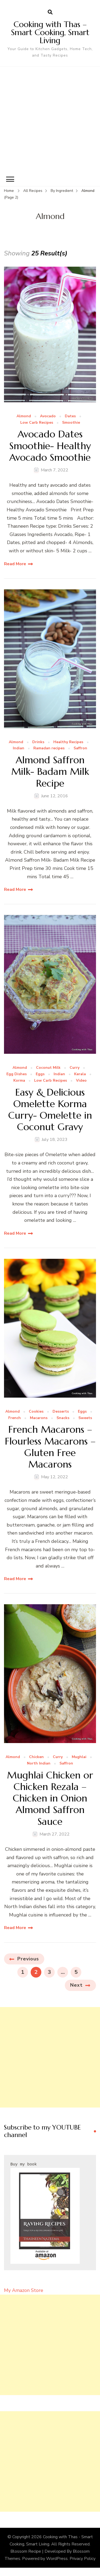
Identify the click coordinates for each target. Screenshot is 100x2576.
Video (81, 1081)
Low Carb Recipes (36, 423)
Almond (24, 416)
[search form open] (50, 12)
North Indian (38, 1764)
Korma (19, 1081)
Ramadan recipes (49, 748)
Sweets (85, 1418)
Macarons (38, 1418)
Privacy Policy (82, 2559)
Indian (18, 748)
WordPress (57, 2559)
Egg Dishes (16, 1074)
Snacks (63, 1418)
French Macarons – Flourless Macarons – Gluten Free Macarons (50, 1447)
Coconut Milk (48, 1068)
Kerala (80, 1074)
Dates (70, 416)
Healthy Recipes (68, 742)
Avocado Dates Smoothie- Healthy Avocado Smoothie (50, 445)
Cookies (36, 1412)
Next (76, 1985)
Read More (15, 564)
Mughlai (79, 1757)
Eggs (40, 1074)
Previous (28, 1959)
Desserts (61, 1412)
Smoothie (71, 423)
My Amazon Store (23, 2290)
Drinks (38, 742)
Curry (74, 1068)
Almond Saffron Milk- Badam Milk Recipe (50, 771)
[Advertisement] (50, 119)
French (14, 1418)
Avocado (48, 416)
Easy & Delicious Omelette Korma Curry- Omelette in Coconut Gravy (50, 1109)
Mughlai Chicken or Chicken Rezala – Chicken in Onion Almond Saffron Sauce (50, 1798)
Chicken (36, 1757)
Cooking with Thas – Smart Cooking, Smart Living (50, 32)
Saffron (80, 748)
